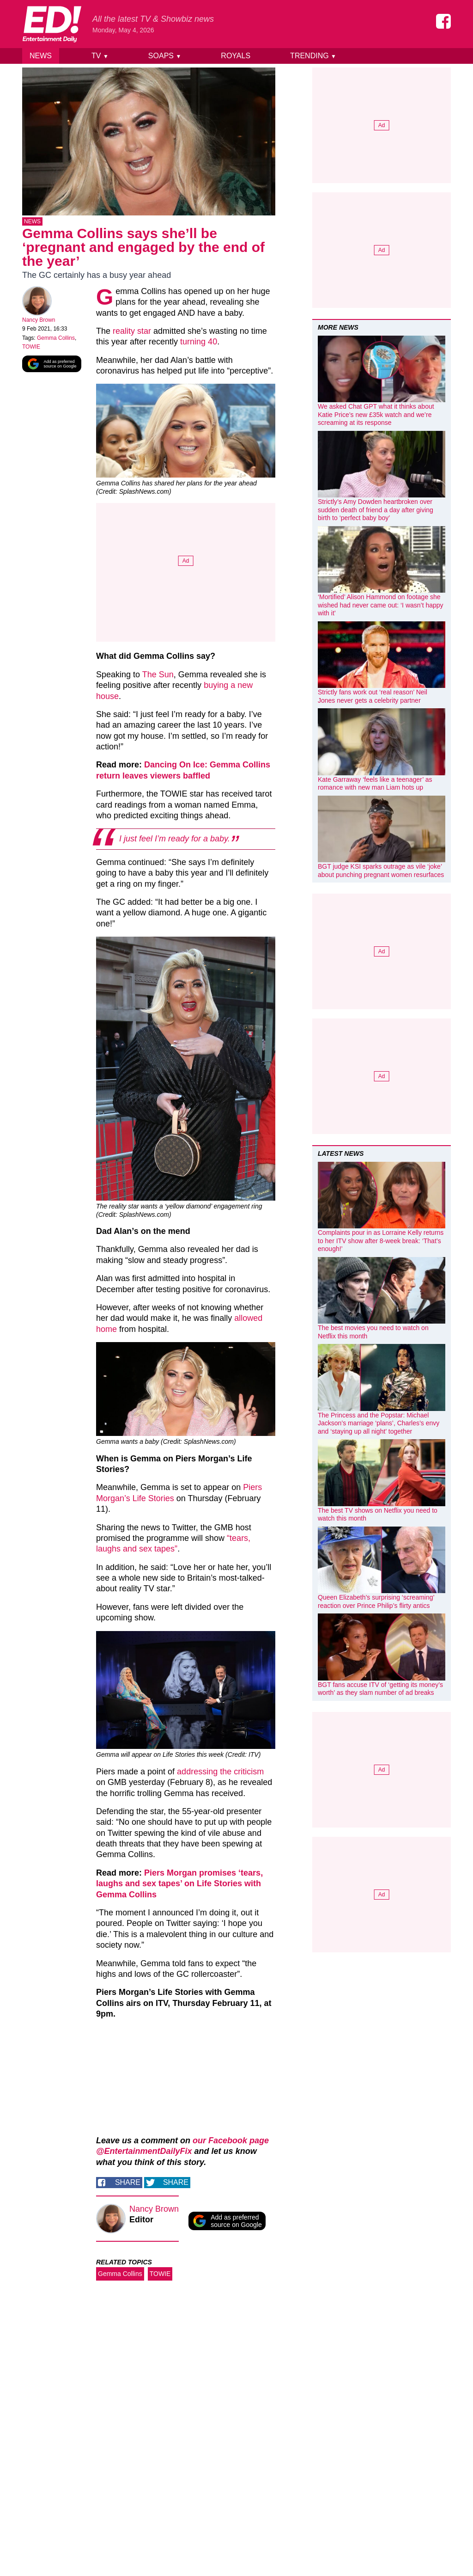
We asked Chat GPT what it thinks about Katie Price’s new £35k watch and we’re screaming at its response (376, 414)
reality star (132, 332)
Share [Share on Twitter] (175, 2184)
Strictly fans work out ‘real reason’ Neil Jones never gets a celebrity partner (372, 696)
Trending (313, 56)
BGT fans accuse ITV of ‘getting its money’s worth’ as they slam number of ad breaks (380, 1689)
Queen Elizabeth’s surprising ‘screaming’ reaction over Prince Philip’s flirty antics (376, 1601)
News (41, 56)
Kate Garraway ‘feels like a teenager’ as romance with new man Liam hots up (375, 783)
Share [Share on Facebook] (127, 2184)
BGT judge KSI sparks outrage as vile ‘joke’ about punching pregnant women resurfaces (381, 870)
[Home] (51, 24)
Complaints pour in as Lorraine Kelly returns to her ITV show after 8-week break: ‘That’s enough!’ (380, 1240)
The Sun (158, 676)
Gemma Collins (56, 340)
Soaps (164, 56)
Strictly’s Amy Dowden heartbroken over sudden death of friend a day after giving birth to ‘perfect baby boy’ (375, 509)
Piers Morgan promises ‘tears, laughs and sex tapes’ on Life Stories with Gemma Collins (179, 1885)
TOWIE (31, 348)
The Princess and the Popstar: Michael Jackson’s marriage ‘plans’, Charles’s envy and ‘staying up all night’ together (378, 1423)
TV (100, 56)
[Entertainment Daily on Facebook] (443, 21)
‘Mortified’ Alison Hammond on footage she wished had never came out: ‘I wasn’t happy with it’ (380, 605)
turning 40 (198, 343)
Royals (235, 56)
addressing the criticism (220, 1773)
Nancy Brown (38, 322)
